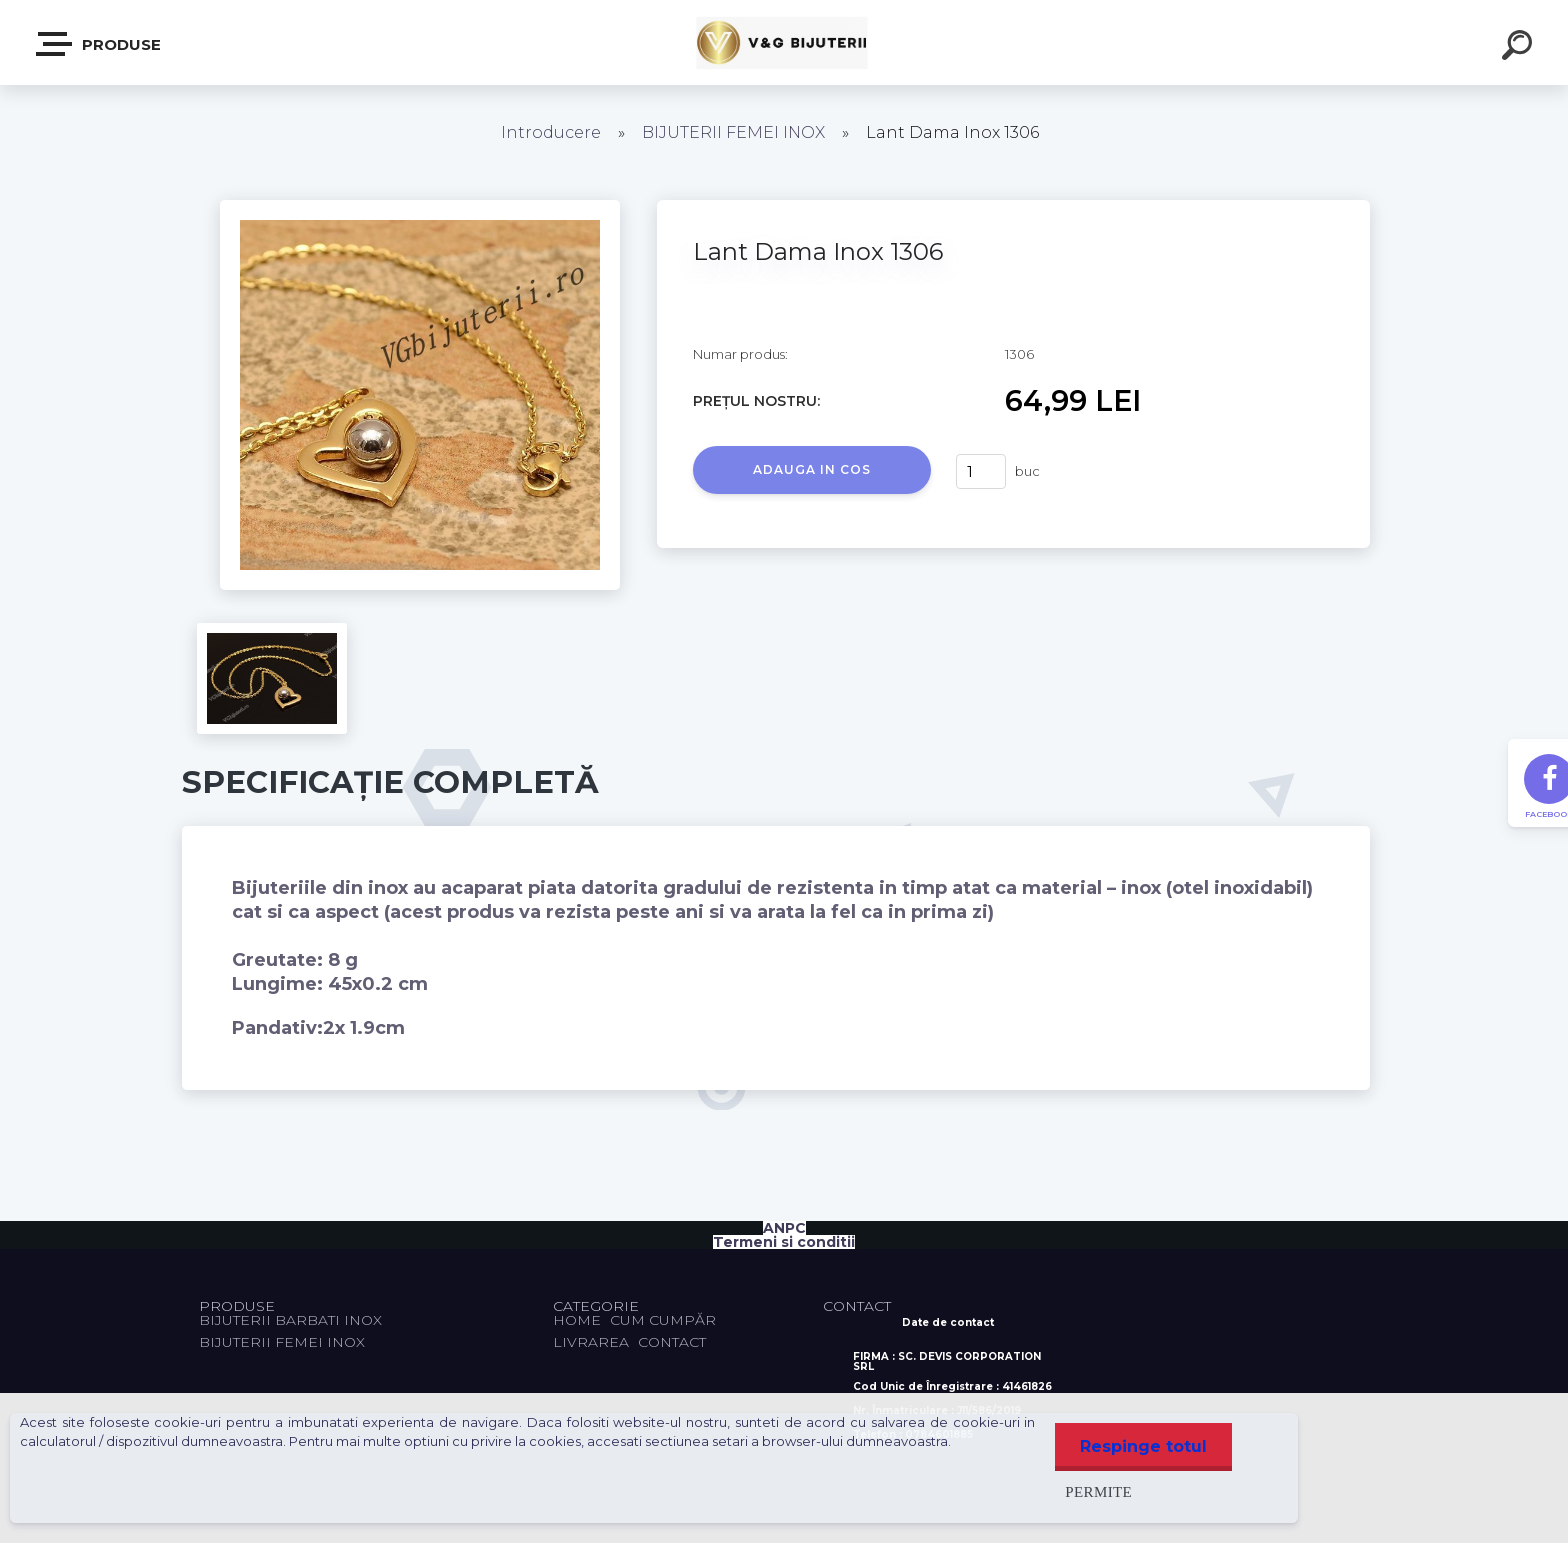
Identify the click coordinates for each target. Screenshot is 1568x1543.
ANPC (784, 1228)
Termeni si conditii (784, 1242)
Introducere (551, 132)
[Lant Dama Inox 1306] (420, 207)
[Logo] (784, 42)
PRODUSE (99, 44)
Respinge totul (1143, 1446)
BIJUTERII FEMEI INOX (733, 132)
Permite (1098, 1491)
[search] (1520, 48)
